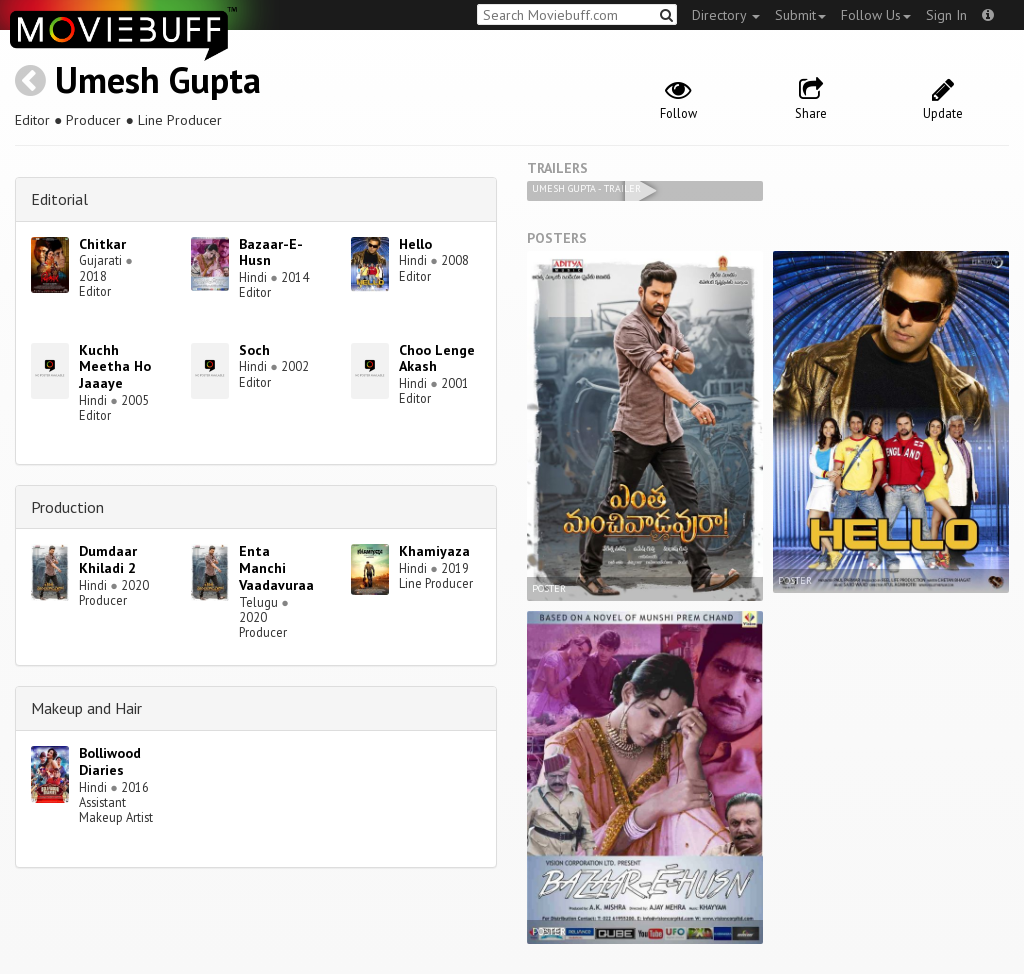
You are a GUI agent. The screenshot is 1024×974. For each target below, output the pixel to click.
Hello (415, 244)
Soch (254, 350)
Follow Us (876, 15)
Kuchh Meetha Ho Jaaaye (115, 367)
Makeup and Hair (86, 708)
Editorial (59, 199)
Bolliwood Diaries (110, 761)
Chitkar (102, 244)
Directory (726, 15)
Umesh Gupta (158, 79)
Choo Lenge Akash (437, 358)
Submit (800, 15)
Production (67, 507)
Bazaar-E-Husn (271, 252)
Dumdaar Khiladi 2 (108, 559)
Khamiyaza (434, 551)
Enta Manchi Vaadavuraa (276, 568)
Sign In (946, 15)
